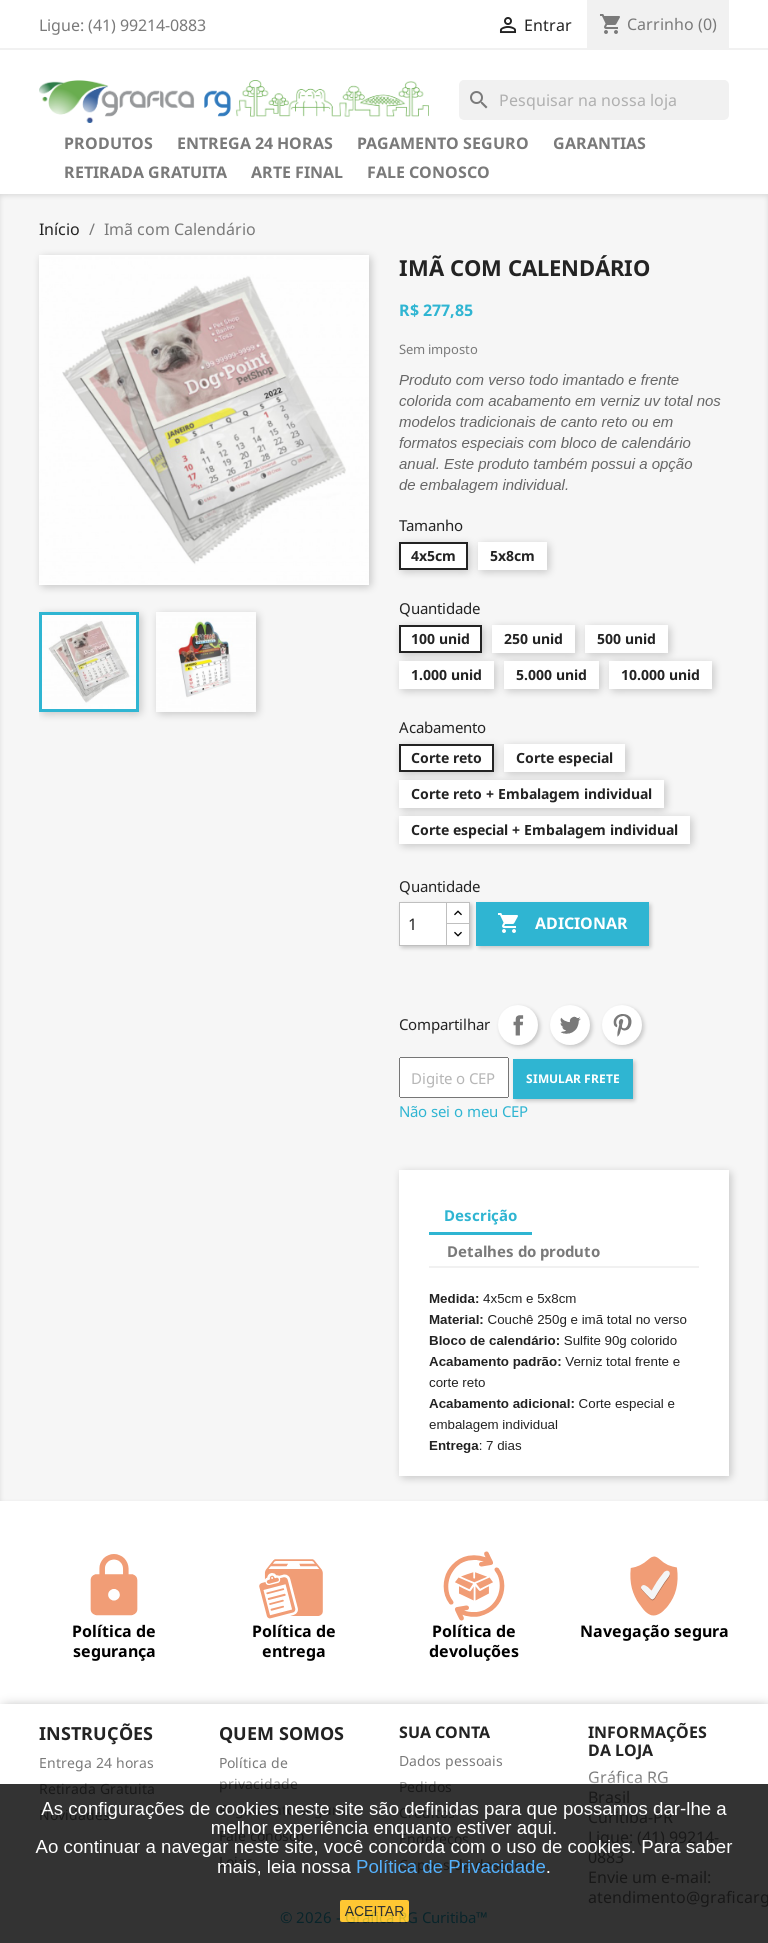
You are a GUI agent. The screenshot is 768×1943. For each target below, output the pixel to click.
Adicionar (562, 924)
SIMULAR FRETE (573, 1078)
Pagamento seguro (443, 143)
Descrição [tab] (480, 1215)
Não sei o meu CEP (463, 1111)
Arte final (297, 172)
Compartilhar (518, 1025)
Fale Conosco (428, 172)
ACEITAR (375, 1911)
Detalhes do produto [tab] (523, 1251)
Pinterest (622, 1025)
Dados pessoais (451, 1760)
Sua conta (444, 1732)
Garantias (599, 143)
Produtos (108, 143)
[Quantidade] (423, 924)
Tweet (570, 1025)
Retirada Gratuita (145, 172)
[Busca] (594, 100)
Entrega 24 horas (255, 143)
